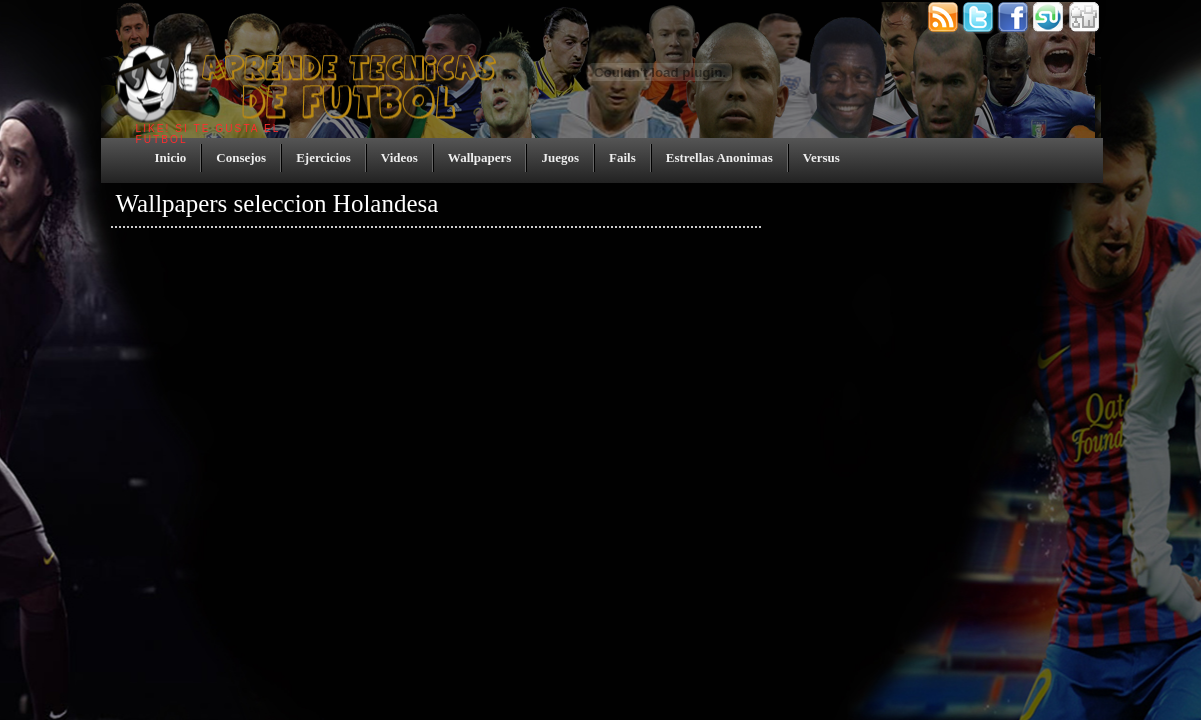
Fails (622, 157)
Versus (821, 157)
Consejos (241, 157)
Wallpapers (480, 157)
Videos (399, 157)
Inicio (171, 157)
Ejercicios (323, 157)
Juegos (560, 157)
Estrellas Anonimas (719, 157)
